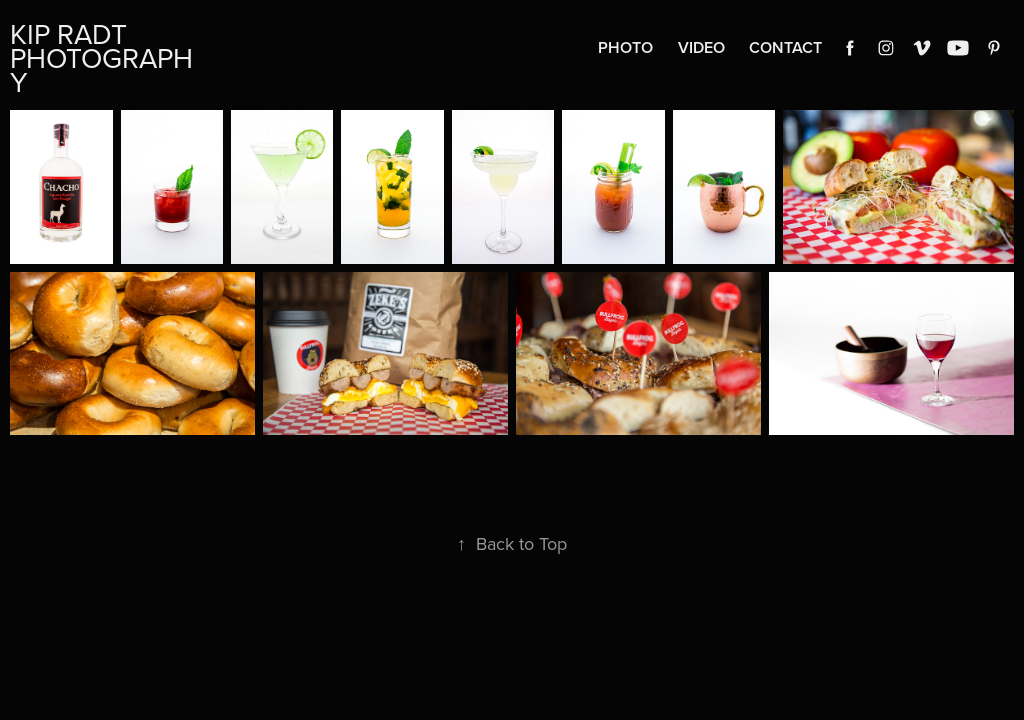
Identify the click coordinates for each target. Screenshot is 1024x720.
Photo (625, 47)
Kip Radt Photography (101, 57)
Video (701, 47)
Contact (785, 47)
